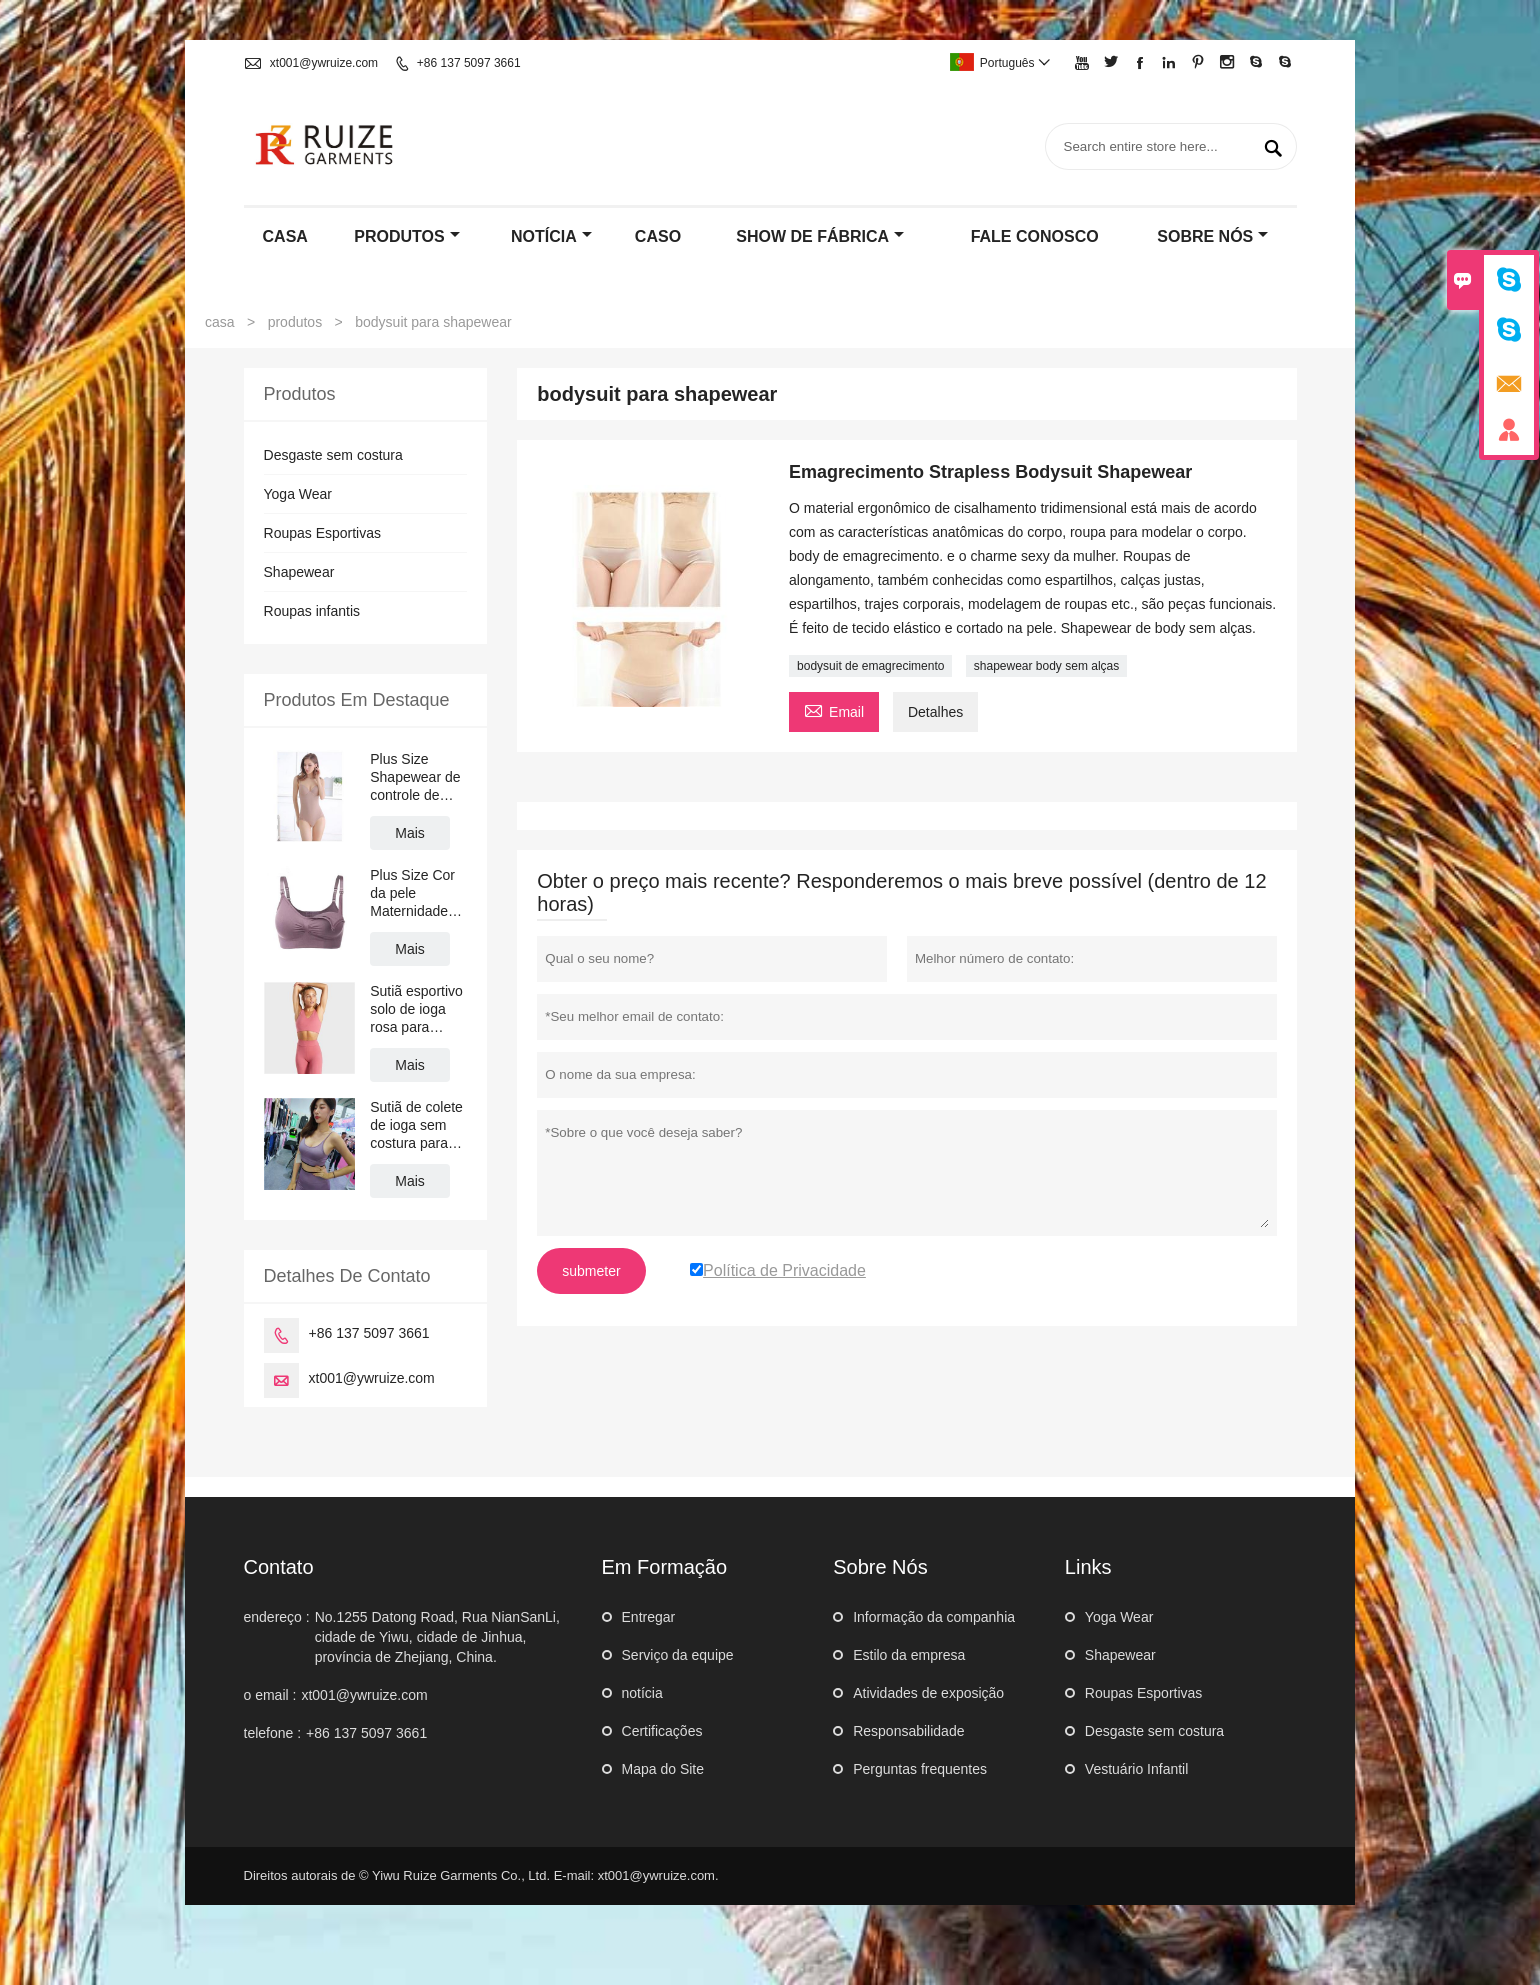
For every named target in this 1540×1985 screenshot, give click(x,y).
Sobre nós (1212, 236)
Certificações (662, 1731)
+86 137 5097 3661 (469, 63)
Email (834, 709)
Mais (410, 833)
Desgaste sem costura (333, 455)
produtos (406, 236)
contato (279, 1567)
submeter (591, 1271)
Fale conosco (1035, 236)
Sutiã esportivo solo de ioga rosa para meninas (416, 1009)
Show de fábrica (820, 236)
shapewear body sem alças (1046, 666)
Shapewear (299, 572)
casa (285, 236)
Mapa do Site (663, 1769)
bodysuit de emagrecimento (870, 666)
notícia (551, 236)
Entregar (649, 1617)
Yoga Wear (298, 494)
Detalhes (935, 712)
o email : (270, 1695)
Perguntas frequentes (920, 1769)
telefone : (273, 1733)
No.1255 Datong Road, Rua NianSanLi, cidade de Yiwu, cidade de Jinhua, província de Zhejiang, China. (437, 1637)
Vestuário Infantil (1137, 1769)
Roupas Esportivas (323, 533)
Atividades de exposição (928, 1693)
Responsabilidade (908, 1731)
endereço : (277, 1617)
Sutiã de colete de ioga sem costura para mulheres (416, 1125)
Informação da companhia (934, 1617)
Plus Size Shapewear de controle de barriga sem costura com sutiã (415, 777)
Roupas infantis (312, 611)
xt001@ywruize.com (324, 63)
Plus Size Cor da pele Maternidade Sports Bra (412, 893)
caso (658, 236)
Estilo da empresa (909, 1655)
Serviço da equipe (678, 1655)
